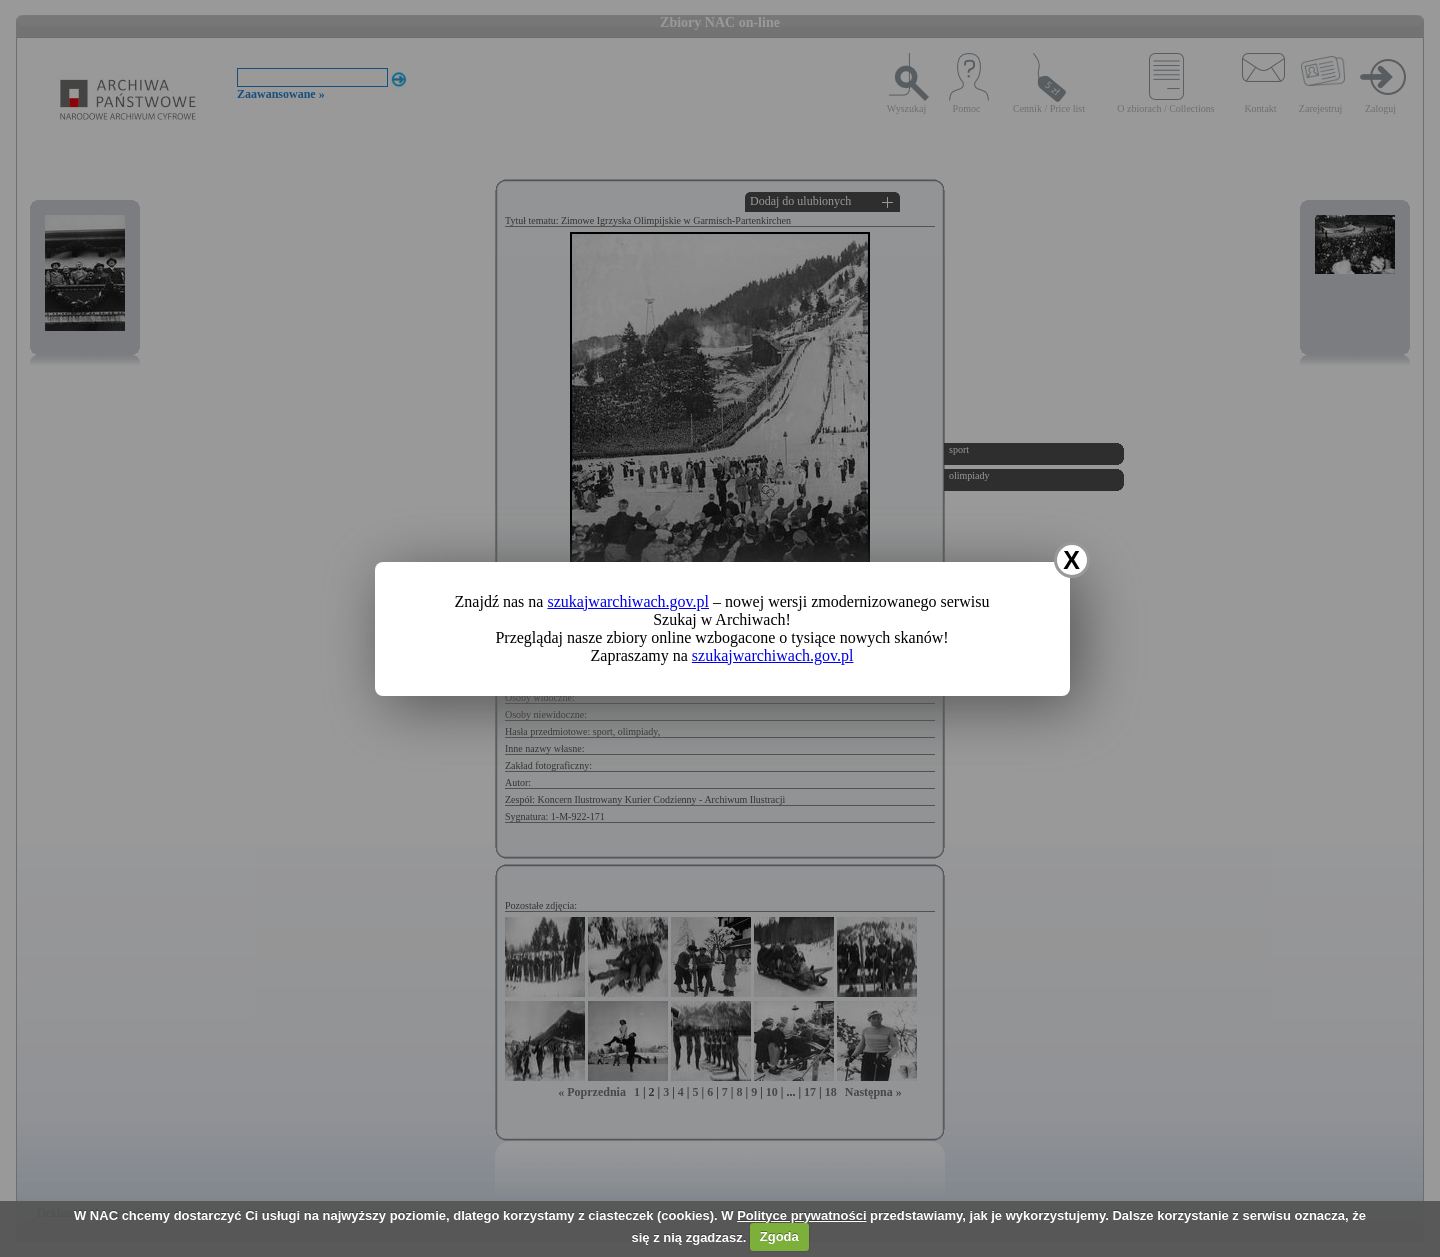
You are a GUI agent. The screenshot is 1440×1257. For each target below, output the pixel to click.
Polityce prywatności (801, 1215)
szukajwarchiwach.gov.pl (628, 601)
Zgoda (779, 1236)
